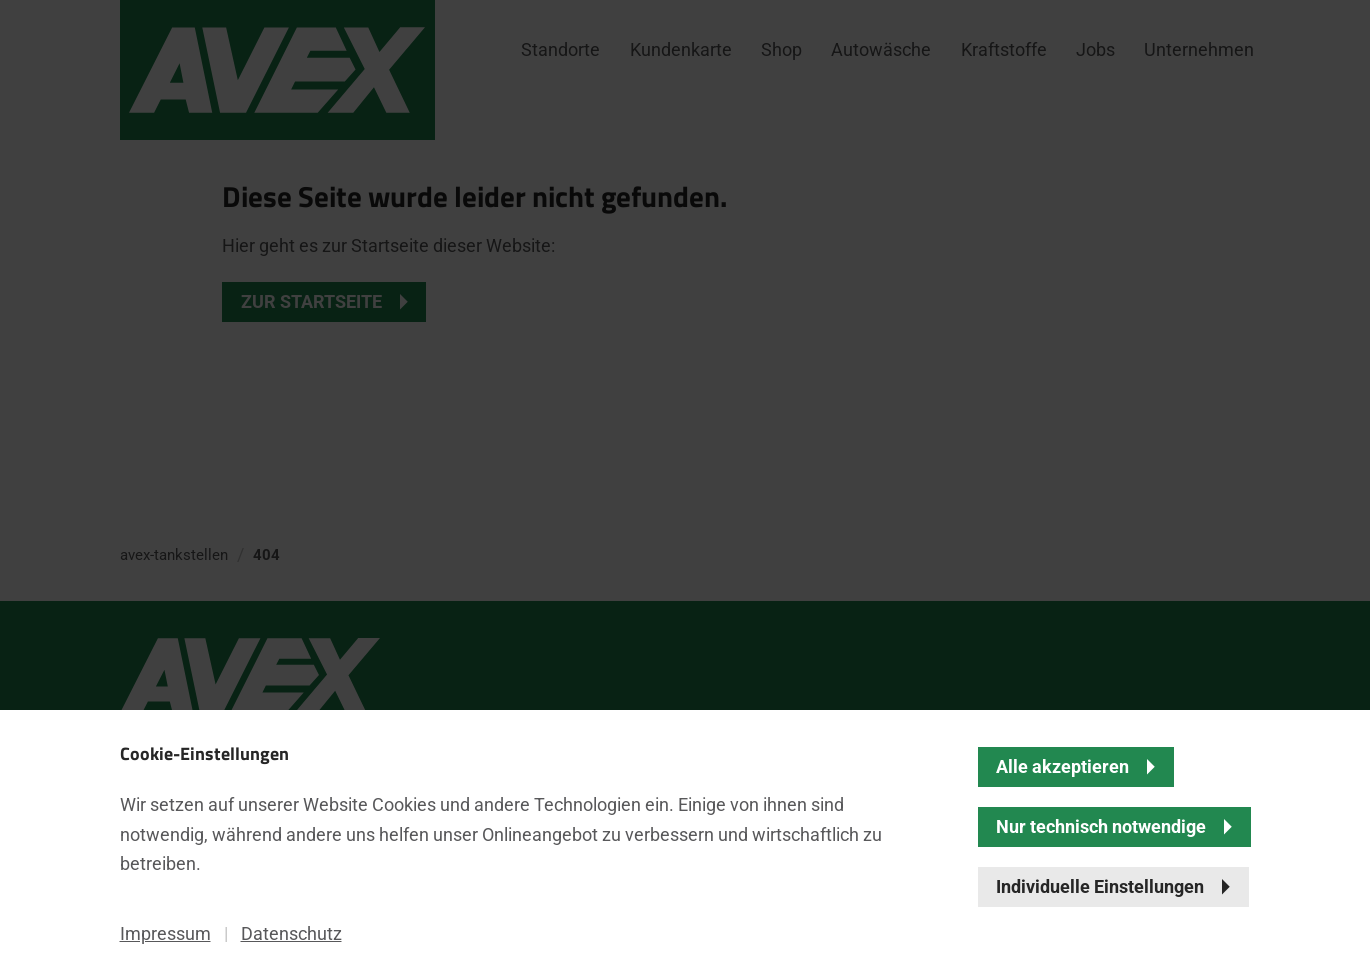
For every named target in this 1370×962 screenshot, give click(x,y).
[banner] (685, 481)
